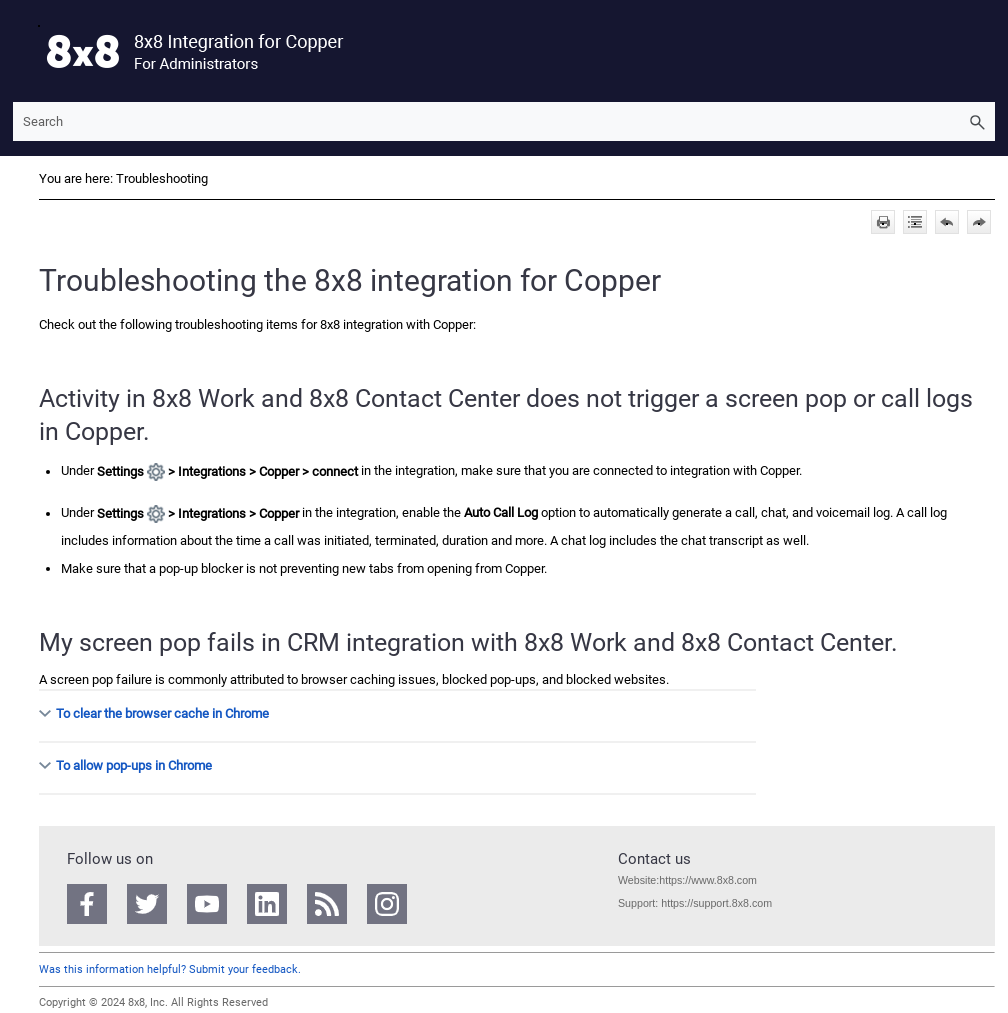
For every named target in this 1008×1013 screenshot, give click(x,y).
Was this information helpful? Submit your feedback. (170, 969)
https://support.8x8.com (716, 903)
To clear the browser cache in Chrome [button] (154, 713)
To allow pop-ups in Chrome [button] (126, 765)
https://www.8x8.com (708, 880)
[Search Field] (504, 121)
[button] (977, 121)
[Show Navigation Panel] (24, 51)
